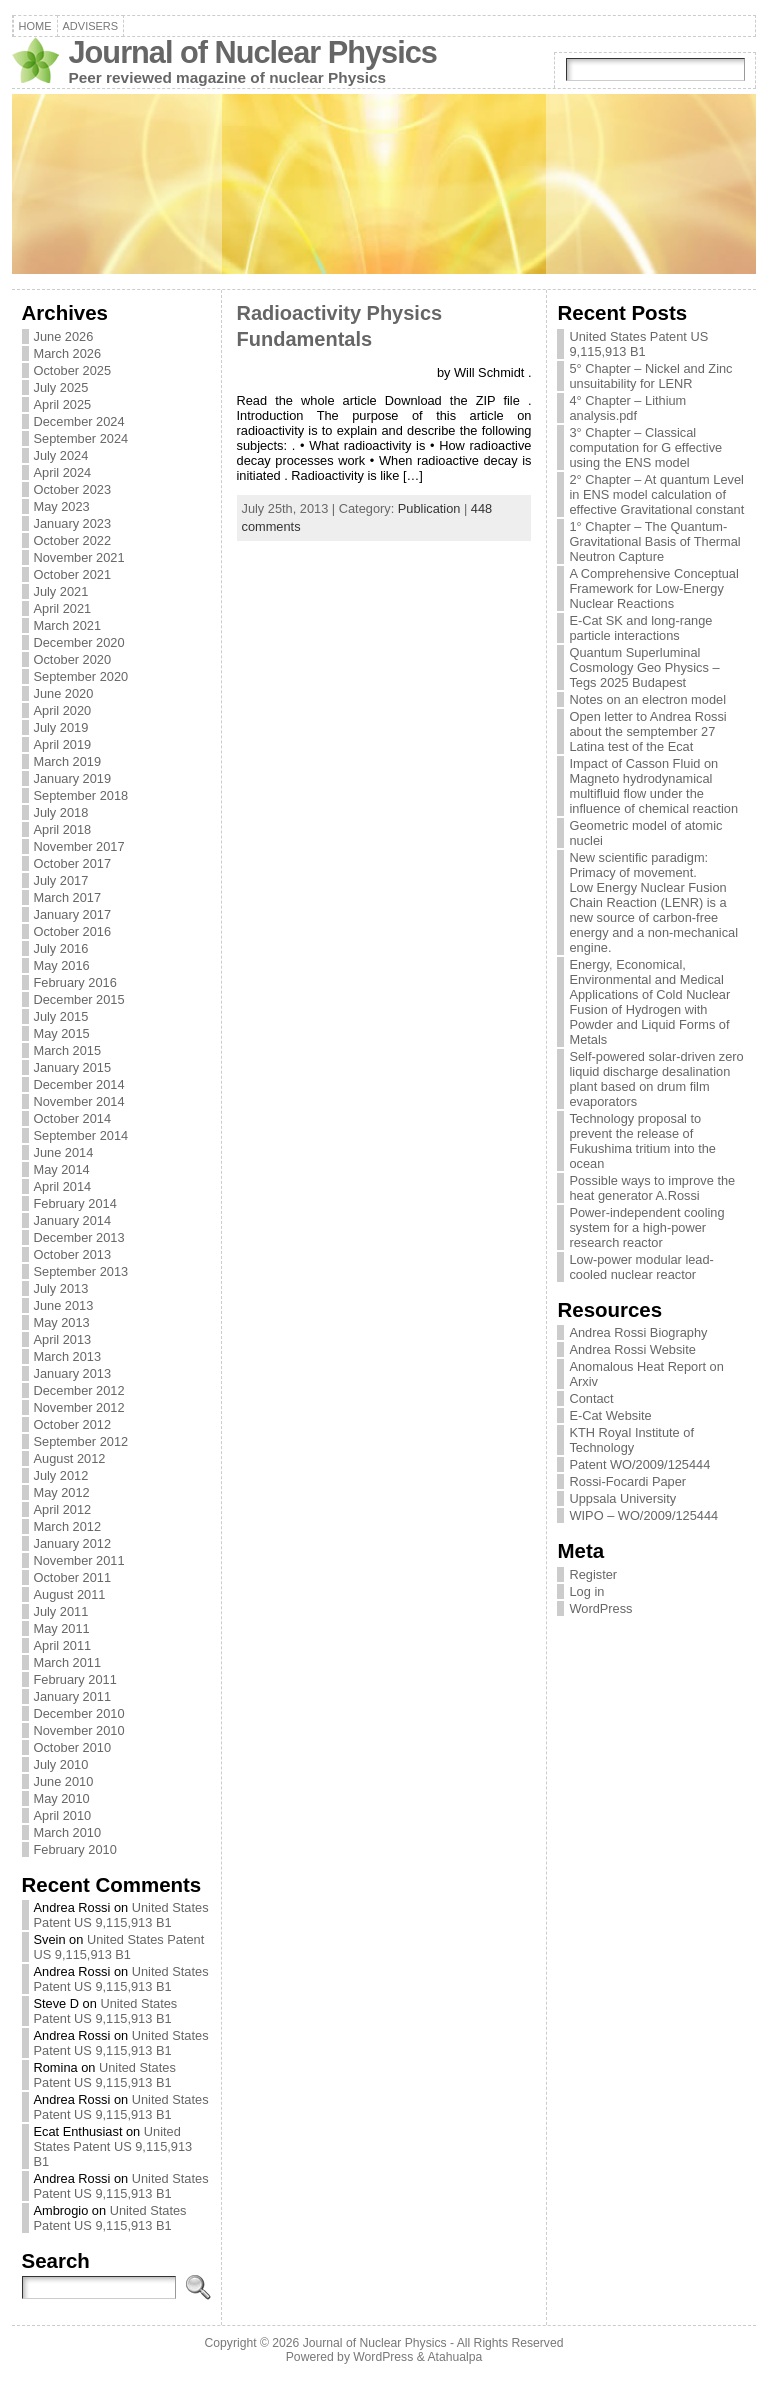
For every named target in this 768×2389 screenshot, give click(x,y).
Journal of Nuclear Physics (253, 52)
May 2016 (62, 965)
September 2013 (81, 1271)
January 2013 (73, 1373)
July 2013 (61, 1288)
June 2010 (64, 1781)
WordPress (600, 1608)
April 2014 (63, 1186)
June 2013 (64, 1305)
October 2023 (73, 489)
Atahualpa (454, 2357)
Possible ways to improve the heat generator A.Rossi (652, 1188)
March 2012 (68, 1526)
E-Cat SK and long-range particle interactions (640, 628)
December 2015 (79, 999)
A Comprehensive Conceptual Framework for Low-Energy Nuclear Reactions (653, 588)
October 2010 (73, 1747)
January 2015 (73, 1067)
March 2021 (68, 625)
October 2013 (73, 1254)
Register (593, 1574)
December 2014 (79, 1084)
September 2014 (81, 1135)
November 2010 (79, 1730)
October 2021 (73, 574)
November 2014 (79, 1101)
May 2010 (62, 1798)
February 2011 (75, 1679)
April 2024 (63, 472)
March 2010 (68, 1832)
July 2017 (61, 880)
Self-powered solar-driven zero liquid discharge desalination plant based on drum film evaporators (656, 1079)
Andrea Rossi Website (632, 1349)
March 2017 (68, 897)
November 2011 (79, 1560)
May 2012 (62, 1492)
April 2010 (63, 1815)
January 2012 (73, 1543)
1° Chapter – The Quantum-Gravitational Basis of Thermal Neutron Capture (654, 541)
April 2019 (63, 744)
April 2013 (63, 1339)
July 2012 (61, 1475)
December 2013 (79, 1237)
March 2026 (68, 353)
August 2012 (70, 1458)
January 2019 (73, 778)
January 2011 (73, 1696)
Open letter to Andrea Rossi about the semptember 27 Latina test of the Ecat (647, 731)
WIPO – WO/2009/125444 (643, 1515)
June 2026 (64, 336)
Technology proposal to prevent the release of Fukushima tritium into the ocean (642, 1141)
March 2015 (68, 1050)
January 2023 (73, 523)
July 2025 (61, 387)
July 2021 (61, 591)
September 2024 (81, 438)
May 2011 (62, 1628)
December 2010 (79, 1713)
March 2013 (68, 1356)
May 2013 (62, 1322)
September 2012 (81, 1441)
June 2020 (64, 693)
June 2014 (64, 1152)
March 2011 (68, 1662)
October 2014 (73, 1118)
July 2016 (61, 948)
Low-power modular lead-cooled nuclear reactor (641, 1267)
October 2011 (73, 1577)
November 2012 (79, 1407)
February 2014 (75, 1203)
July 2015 (61, 1016)
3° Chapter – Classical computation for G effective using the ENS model (645, 447)
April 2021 (63, 608)
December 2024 (79, 421)
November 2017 (79, 846)
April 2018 (63, 829)
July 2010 (61, 1764)
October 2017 (73, 863)
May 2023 (62, 506)
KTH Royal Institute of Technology (631, 1440)
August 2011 (70, 1594)
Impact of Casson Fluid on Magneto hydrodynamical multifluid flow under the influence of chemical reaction (653, 786)
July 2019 (61, 727)
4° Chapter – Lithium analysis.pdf (627, 408)
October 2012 (73, 1424)
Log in (586, 1591)
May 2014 (62, 1169)
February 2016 (75, 982)
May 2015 (62, 1033)
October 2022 (73, 540)
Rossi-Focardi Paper (627, 1481)
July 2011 (61, 1611)
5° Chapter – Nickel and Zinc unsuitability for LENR (650, 376)
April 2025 (63, 404)
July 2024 (61, 455)
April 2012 (63, 1509)
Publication (429, 508)
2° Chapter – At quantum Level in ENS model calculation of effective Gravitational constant (656, 494)
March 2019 (68, 761)
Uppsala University (622, 1498)
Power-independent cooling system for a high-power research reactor (646, 1227)
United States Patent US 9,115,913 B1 (121, 1915)
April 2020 (63, 710)
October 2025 (73, 370)
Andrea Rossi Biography (638, 1332)
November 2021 (79, 557)
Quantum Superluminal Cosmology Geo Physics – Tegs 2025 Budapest (644, 667)
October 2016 (73, 931)
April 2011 (63, 1645)
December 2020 (79, 642)
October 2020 (73, 659)
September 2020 (81, 676)
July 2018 (61, 812)
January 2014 (73, 1220)
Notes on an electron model (647, 699)
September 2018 (81, 795)
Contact (591, 1398)
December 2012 (79, 1390)
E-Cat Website (610, 1415)
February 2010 (75, 1849)
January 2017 (73, 914)
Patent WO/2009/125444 (639, 1464)
